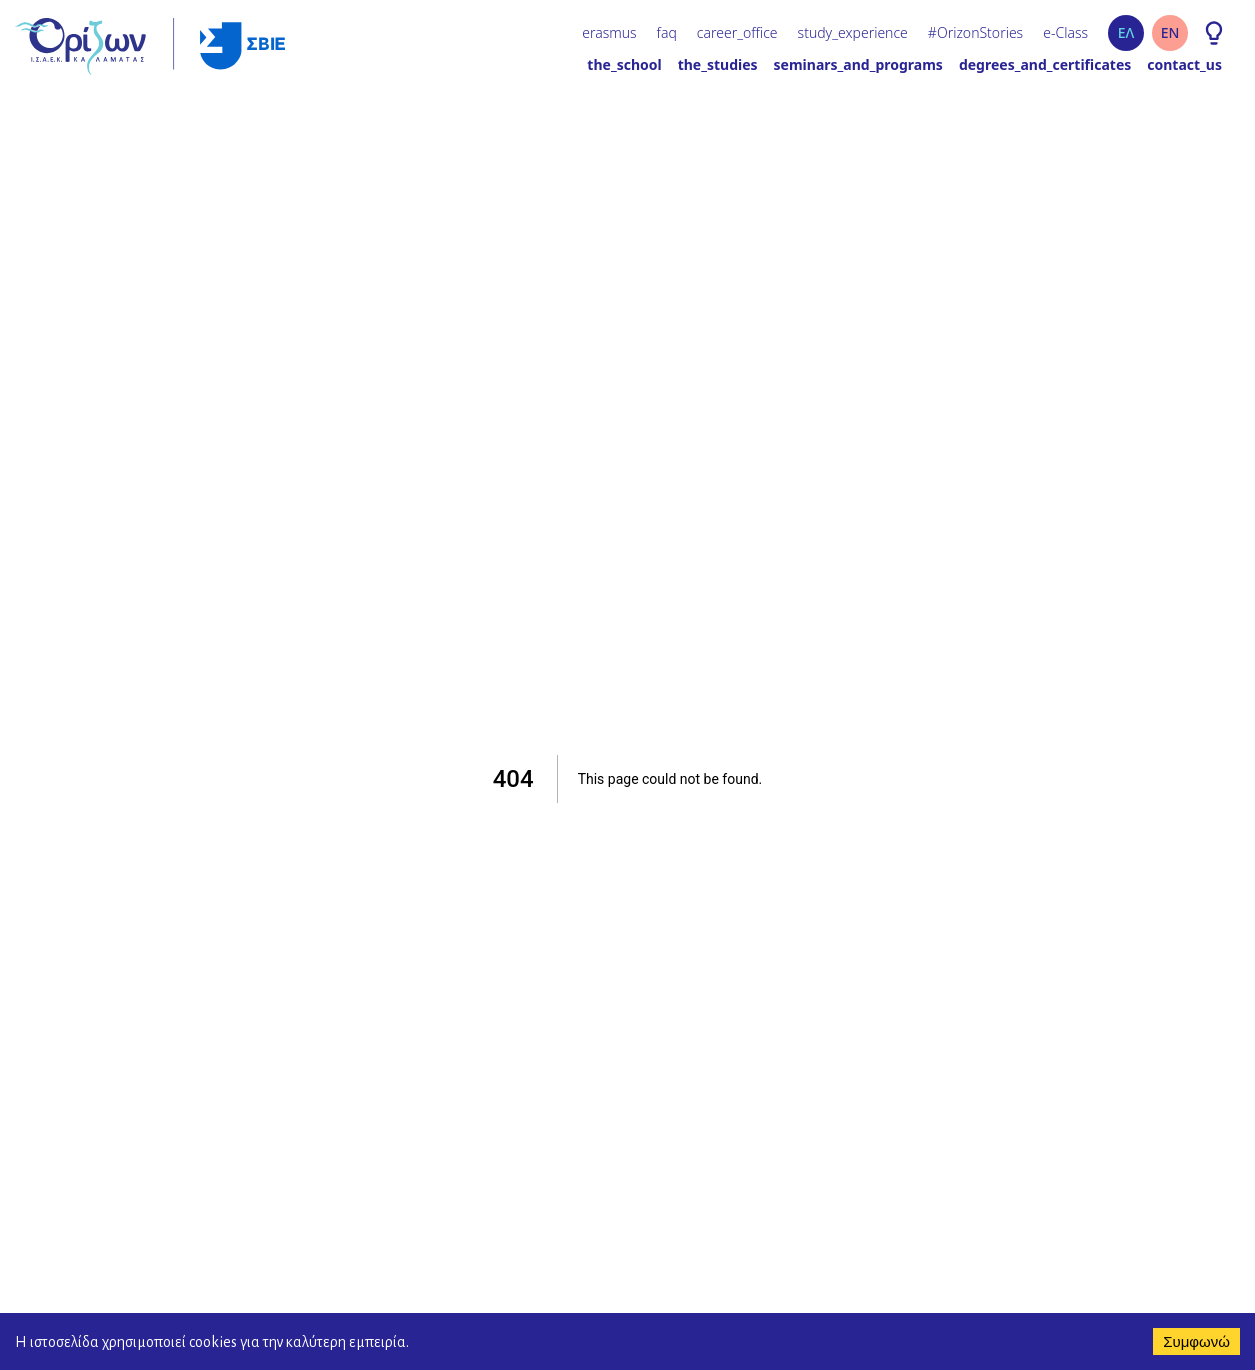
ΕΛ (1126, 32)
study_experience (853, 32)
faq (667, 32)
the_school (624, 64)
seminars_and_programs (858, 64)
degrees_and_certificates (1045, 64)
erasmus (609, 32)
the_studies (718, 64)
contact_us (1184, 64)
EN (1170, 32)
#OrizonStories (975, 32)
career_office (737, 32)
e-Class (1065, 32)
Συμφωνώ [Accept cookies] (1196, 1341)
